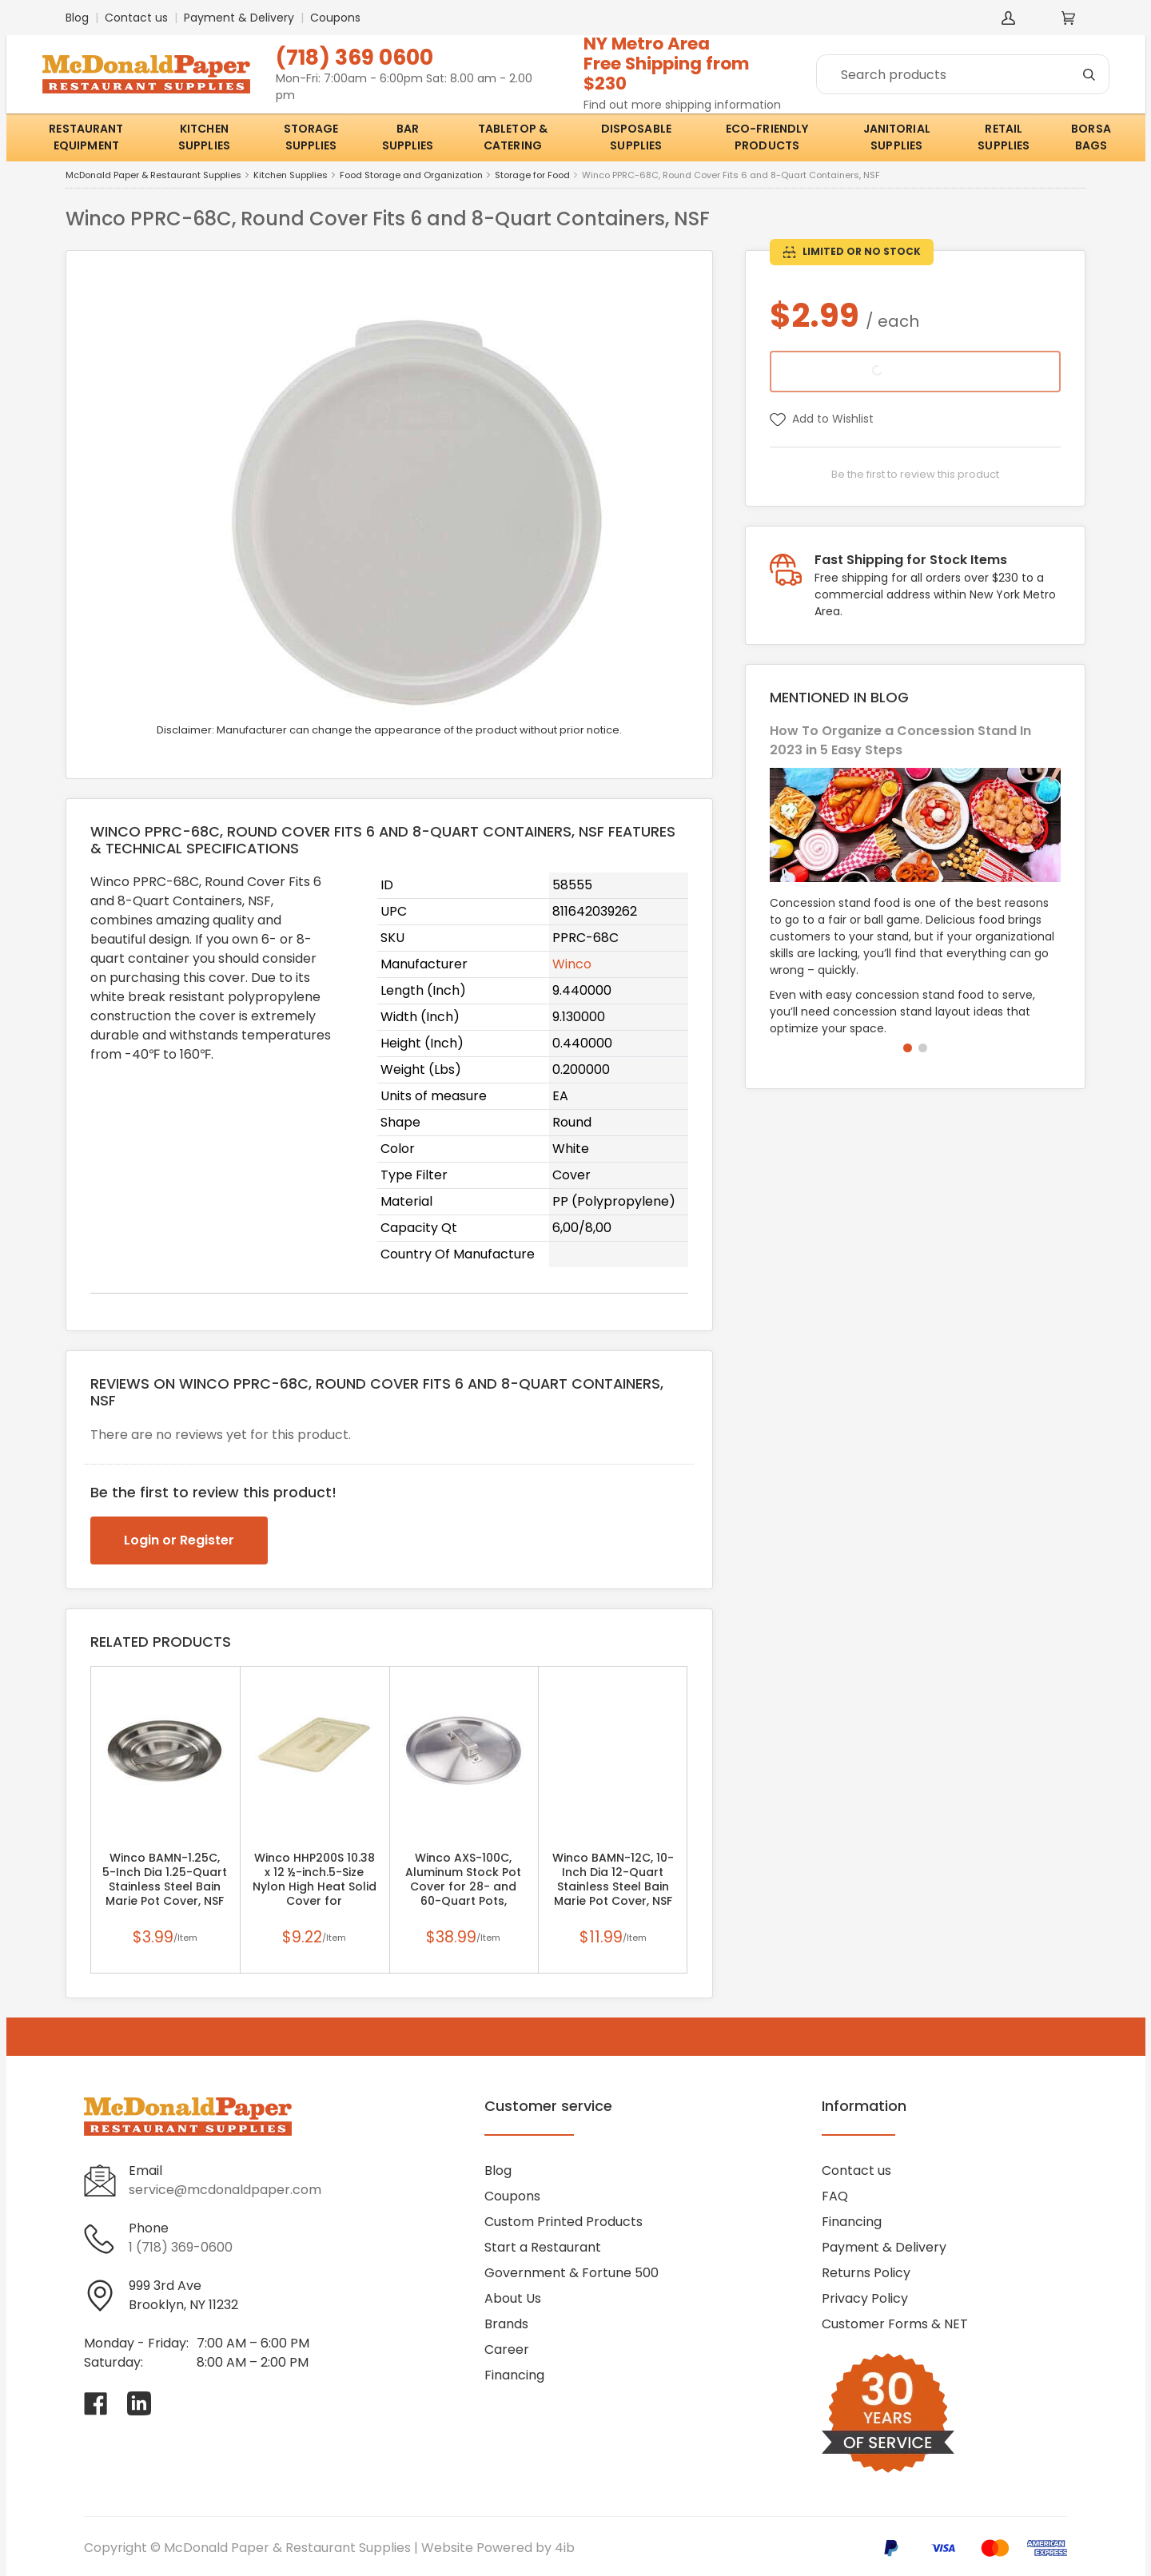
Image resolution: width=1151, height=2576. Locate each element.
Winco (571, 964)
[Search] (962, 74)
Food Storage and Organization (411, 175)
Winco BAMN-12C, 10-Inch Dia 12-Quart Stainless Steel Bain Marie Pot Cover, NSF (613, 1879)
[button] (907, 1048)
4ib (565, 2547)
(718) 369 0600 (354, 57)
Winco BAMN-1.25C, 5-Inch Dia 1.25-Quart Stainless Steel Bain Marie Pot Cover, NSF (164, 1879)
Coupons (335, 18)
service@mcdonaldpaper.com (225, 2189)
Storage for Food (532, 175)
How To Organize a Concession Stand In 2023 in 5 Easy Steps (900, 740)
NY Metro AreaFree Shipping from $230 (666, 63)
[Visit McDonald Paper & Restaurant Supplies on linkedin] (139, 2403)
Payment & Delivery (239, 18)
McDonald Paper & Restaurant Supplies (153, 175)
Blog (77, 18)
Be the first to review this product (915, 474)
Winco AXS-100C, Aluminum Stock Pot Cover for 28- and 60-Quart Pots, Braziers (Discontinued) (463, 1886)
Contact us (136, 18)
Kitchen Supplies (290, 175)
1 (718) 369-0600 (181, 2247)
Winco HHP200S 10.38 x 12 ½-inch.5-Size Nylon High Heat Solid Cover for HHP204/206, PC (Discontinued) (314, 1886)
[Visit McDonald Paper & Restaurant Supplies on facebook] (96, 2403)
